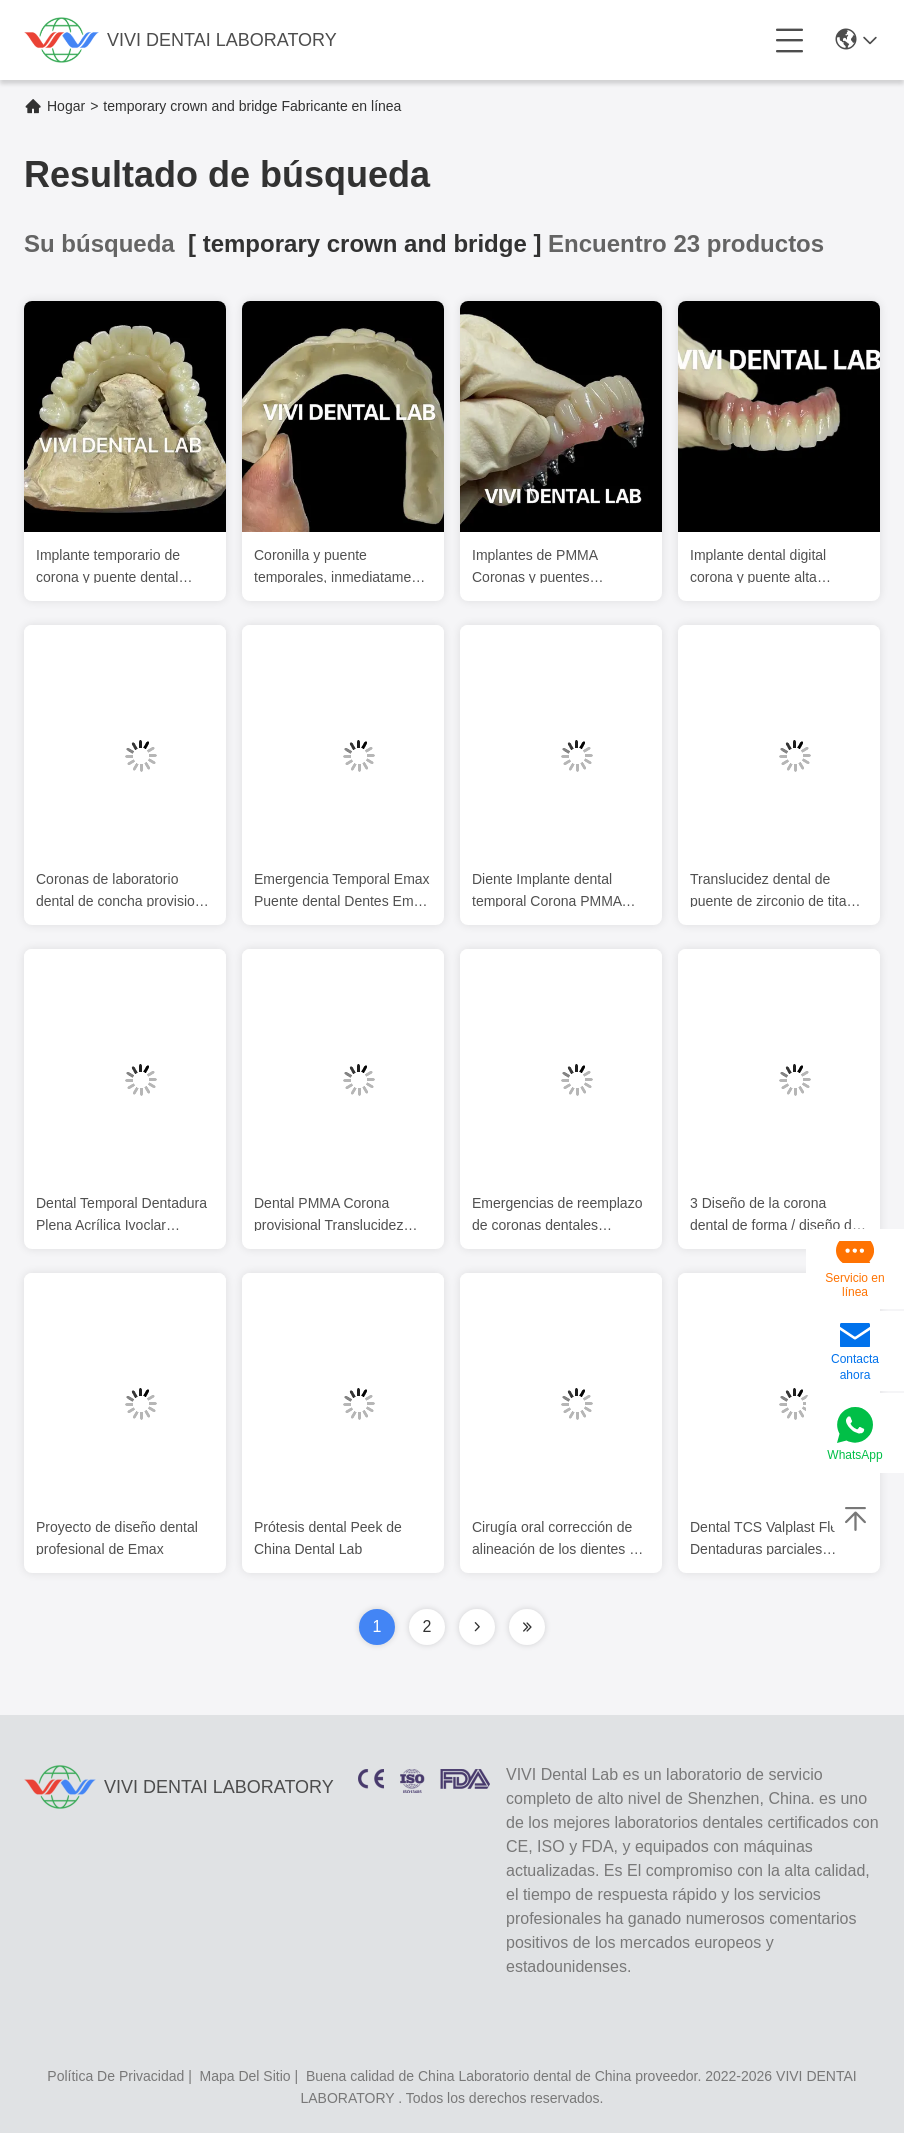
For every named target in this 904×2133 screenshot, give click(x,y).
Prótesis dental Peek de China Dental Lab (328, 1539)
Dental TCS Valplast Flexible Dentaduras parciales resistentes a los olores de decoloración (778, 1540)
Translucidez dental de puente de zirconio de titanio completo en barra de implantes (777, 892)
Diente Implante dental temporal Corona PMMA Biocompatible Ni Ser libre (552, 892)
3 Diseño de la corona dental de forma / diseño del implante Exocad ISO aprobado (776, 1216)
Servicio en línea (854, 1285)
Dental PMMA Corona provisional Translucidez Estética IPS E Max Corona (339, 1216)
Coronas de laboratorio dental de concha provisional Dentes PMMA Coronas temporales (124, 892)
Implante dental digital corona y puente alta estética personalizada (759, 568)
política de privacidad (115, 2076)
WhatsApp (854, 1455)
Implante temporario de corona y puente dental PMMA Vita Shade (108, 568)
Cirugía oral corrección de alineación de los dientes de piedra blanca (558, 1540)
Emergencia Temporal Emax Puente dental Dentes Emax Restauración (342, 892)
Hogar (66, 106)
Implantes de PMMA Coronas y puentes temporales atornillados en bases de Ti (554, 568)
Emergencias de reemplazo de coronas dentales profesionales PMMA (557, 1216)
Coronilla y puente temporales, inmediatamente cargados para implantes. (342, 568)
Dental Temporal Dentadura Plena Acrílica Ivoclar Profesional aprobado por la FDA (122, 1216)
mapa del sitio (245, 2076)
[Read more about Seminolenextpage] (477, 1627)
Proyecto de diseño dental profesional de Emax (117, 1539)
